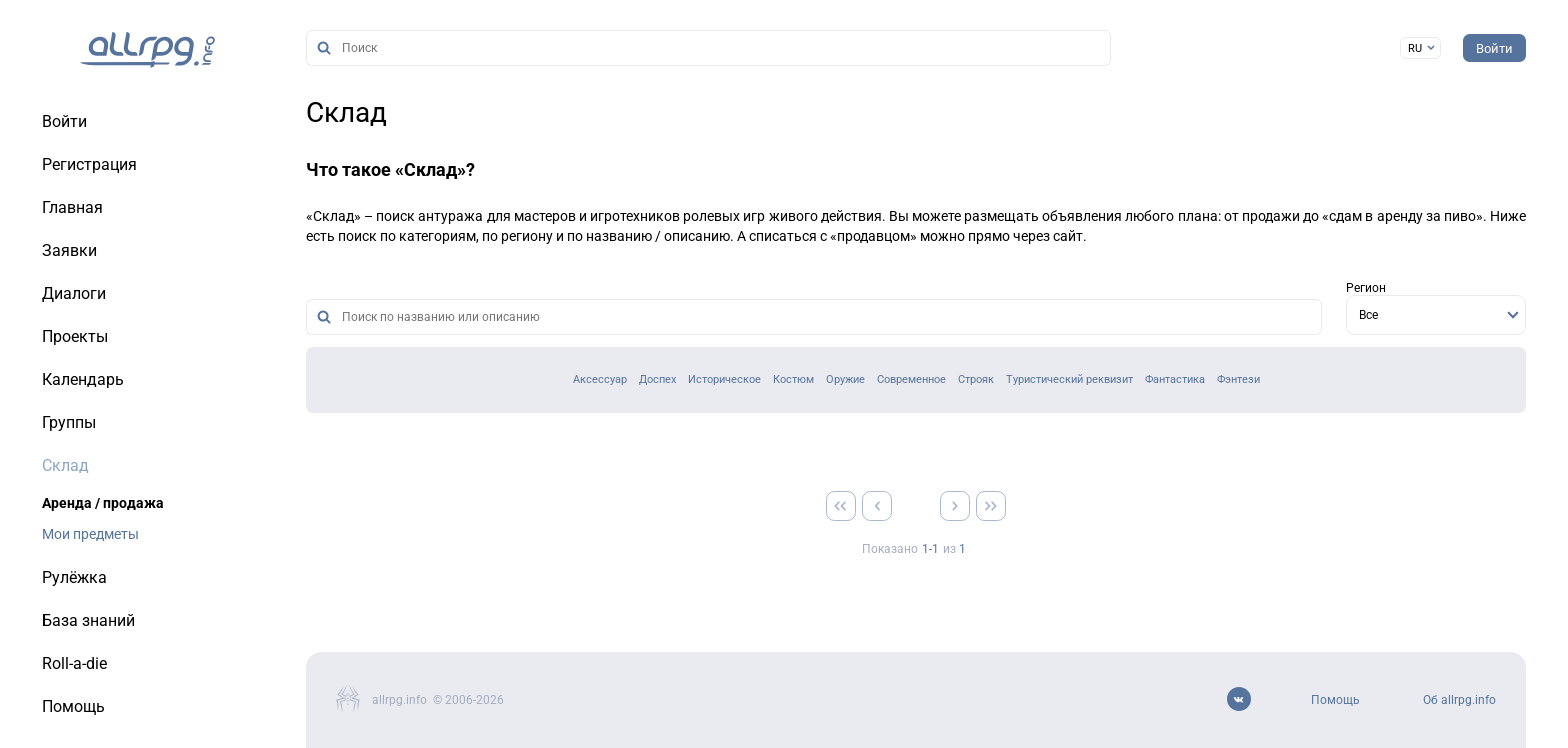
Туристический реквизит (1069, 379)
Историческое (724, 379)
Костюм (793, 379)
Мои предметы (90, 534)
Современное (911, 379)
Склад (346, 112)
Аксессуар (600, 379)
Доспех (657, 379)
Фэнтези (1238, 379)
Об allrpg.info (1459, 700)
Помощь (1335, 700)
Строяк (976, 379)
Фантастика (1175, 379)
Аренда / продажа (103, 503)
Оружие (845, 379)
